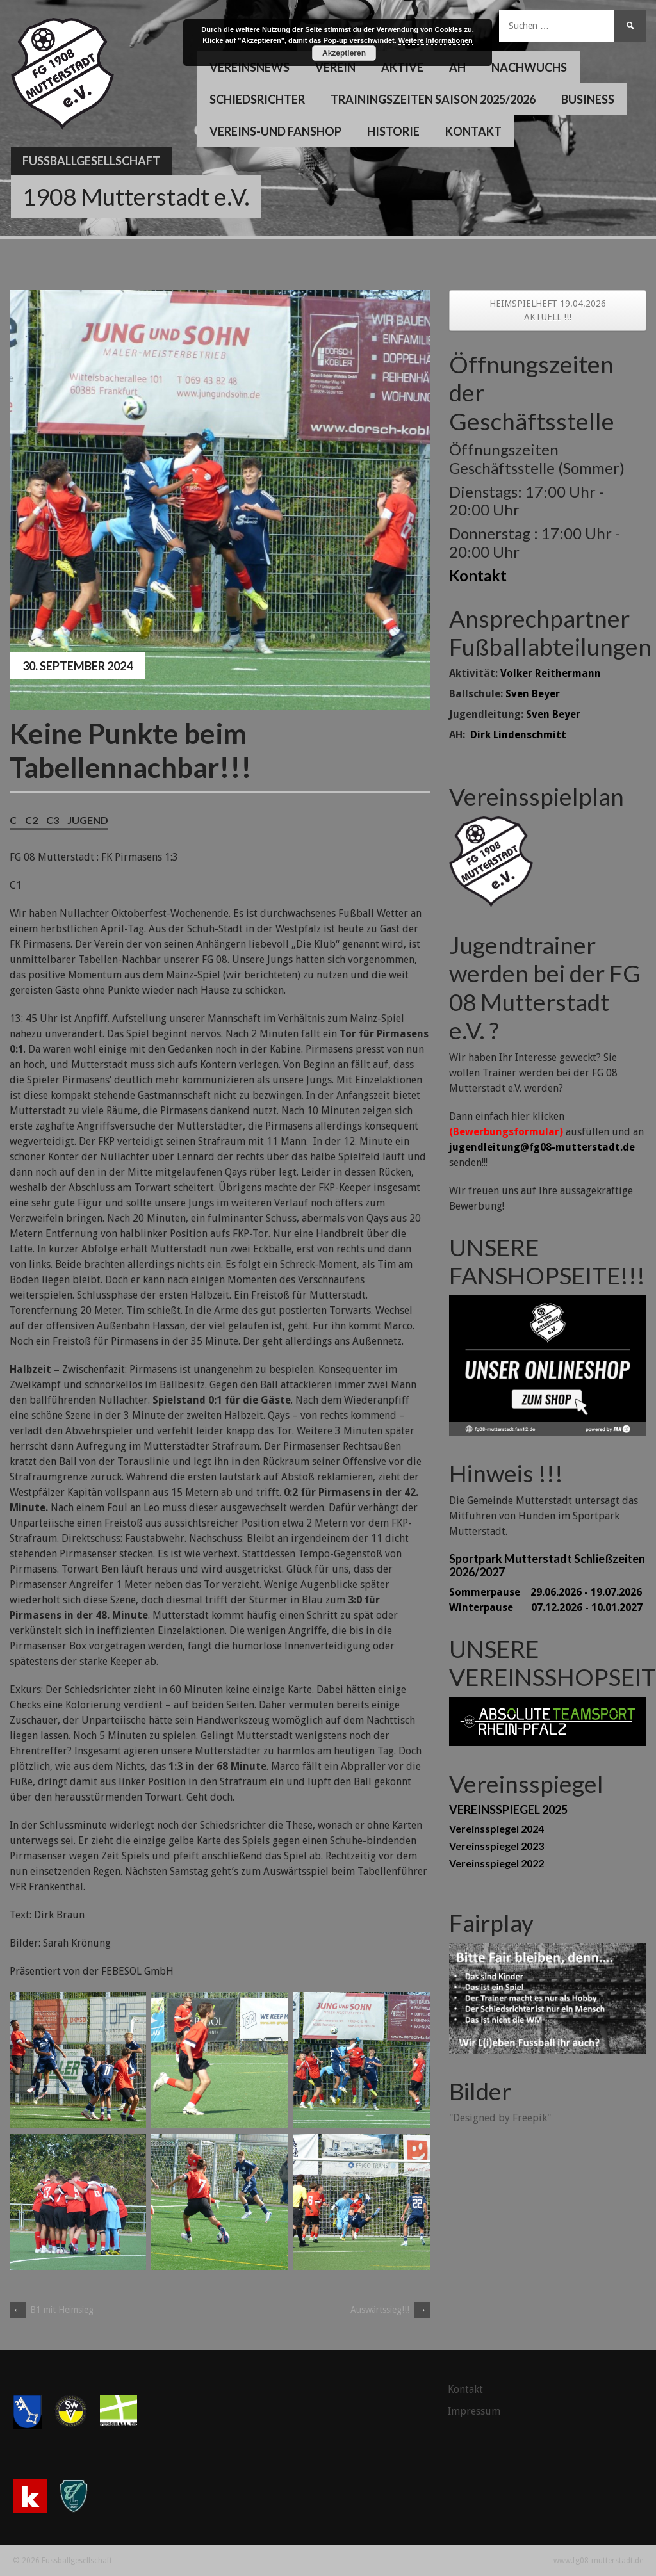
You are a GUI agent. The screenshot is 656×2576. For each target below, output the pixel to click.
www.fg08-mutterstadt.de (598, 2560)
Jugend (87, 820)
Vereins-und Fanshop (275, 131)
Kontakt (473, 131)
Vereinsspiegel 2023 (496, 1846)
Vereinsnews (249, 67)
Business (587, 99)
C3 (52, 820)
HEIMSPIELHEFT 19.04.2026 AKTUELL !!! (547, 310)
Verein (335, 67)
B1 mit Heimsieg (52, 2310)
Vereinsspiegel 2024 (496, 1828)
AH (457, 67)
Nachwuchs (529, 67)
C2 (31, 820)
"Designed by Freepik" (500, 2118)
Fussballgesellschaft (91, 161)
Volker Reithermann (550, 673)
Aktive (402, 67)
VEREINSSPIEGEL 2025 (508, 1809)
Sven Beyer (532, 694)
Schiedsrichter (257, 99)
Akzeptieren (344, 53)
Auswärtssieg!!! (390, 2310)
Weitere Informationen (435, 40)
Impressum (474, 2411)
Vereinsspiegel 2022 (496, 1863)
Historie (393, 131)
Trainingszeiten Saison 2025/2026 (433, 99)
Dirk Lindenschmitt (518, 735)
